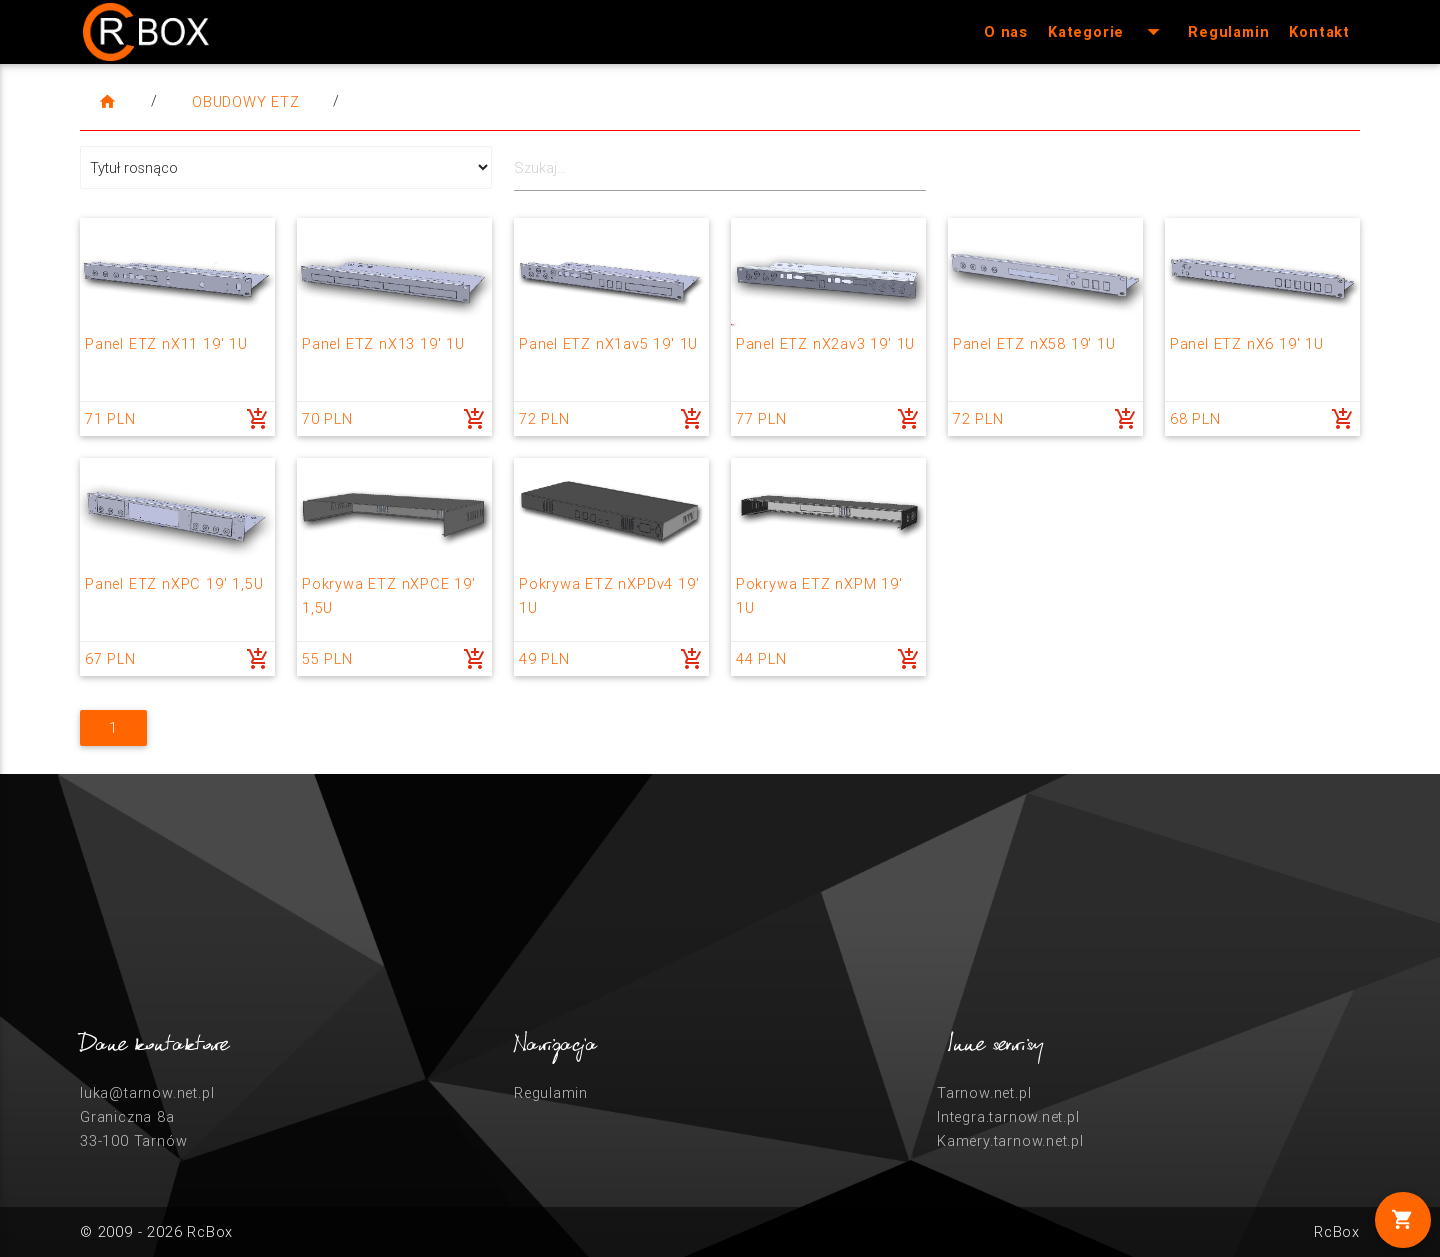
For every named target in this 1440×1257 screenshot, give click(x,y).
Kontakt (1319, 31)
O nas (1006, 31)
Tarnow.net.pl (984, 1092)
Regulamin (1228, 31)
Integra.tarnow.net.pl (1008, 1116)
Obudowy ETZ (246, 101)
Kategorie (1108, 32)
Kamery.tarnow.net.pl (1010, 1140)
